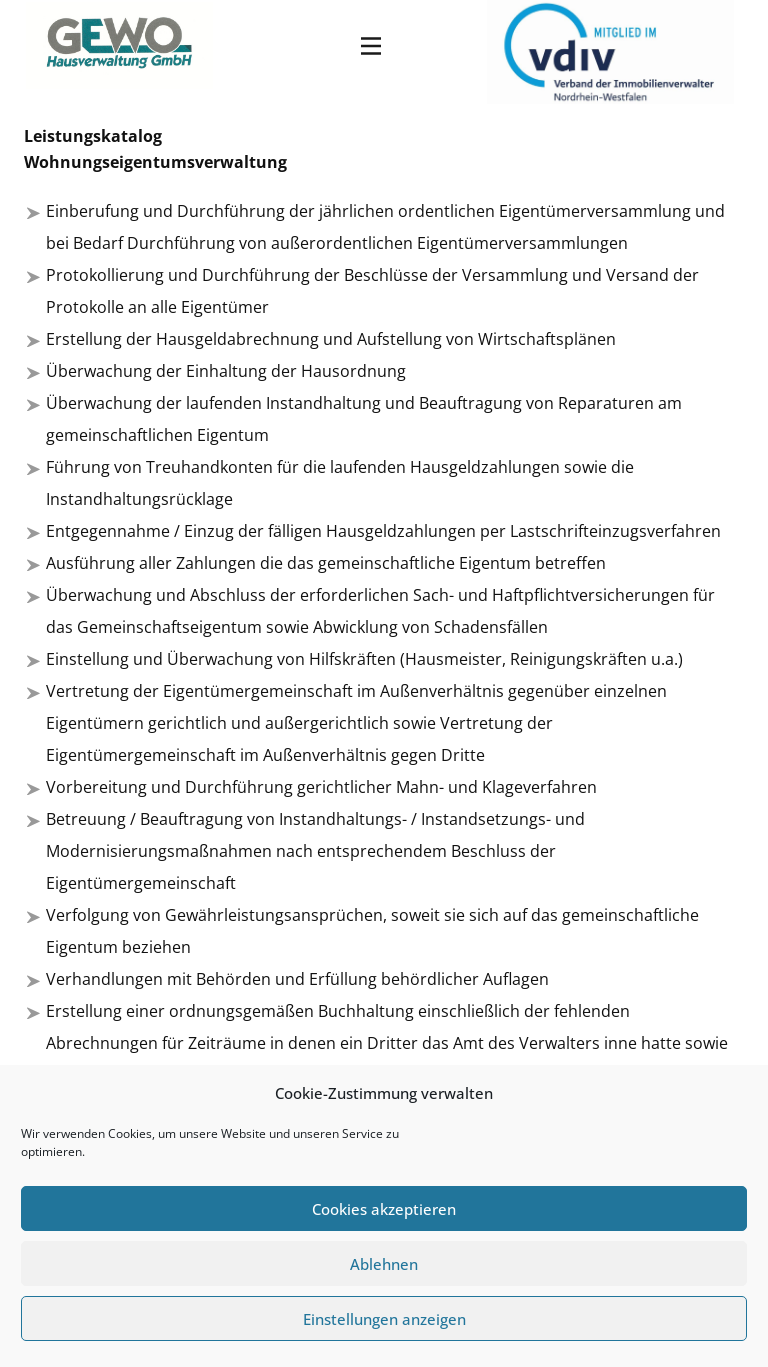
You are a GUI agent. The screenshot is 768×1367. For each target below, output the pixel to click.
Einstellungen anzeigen (384, 1319)
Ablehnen (384, 1264)
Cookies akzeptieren (384, 1209)
